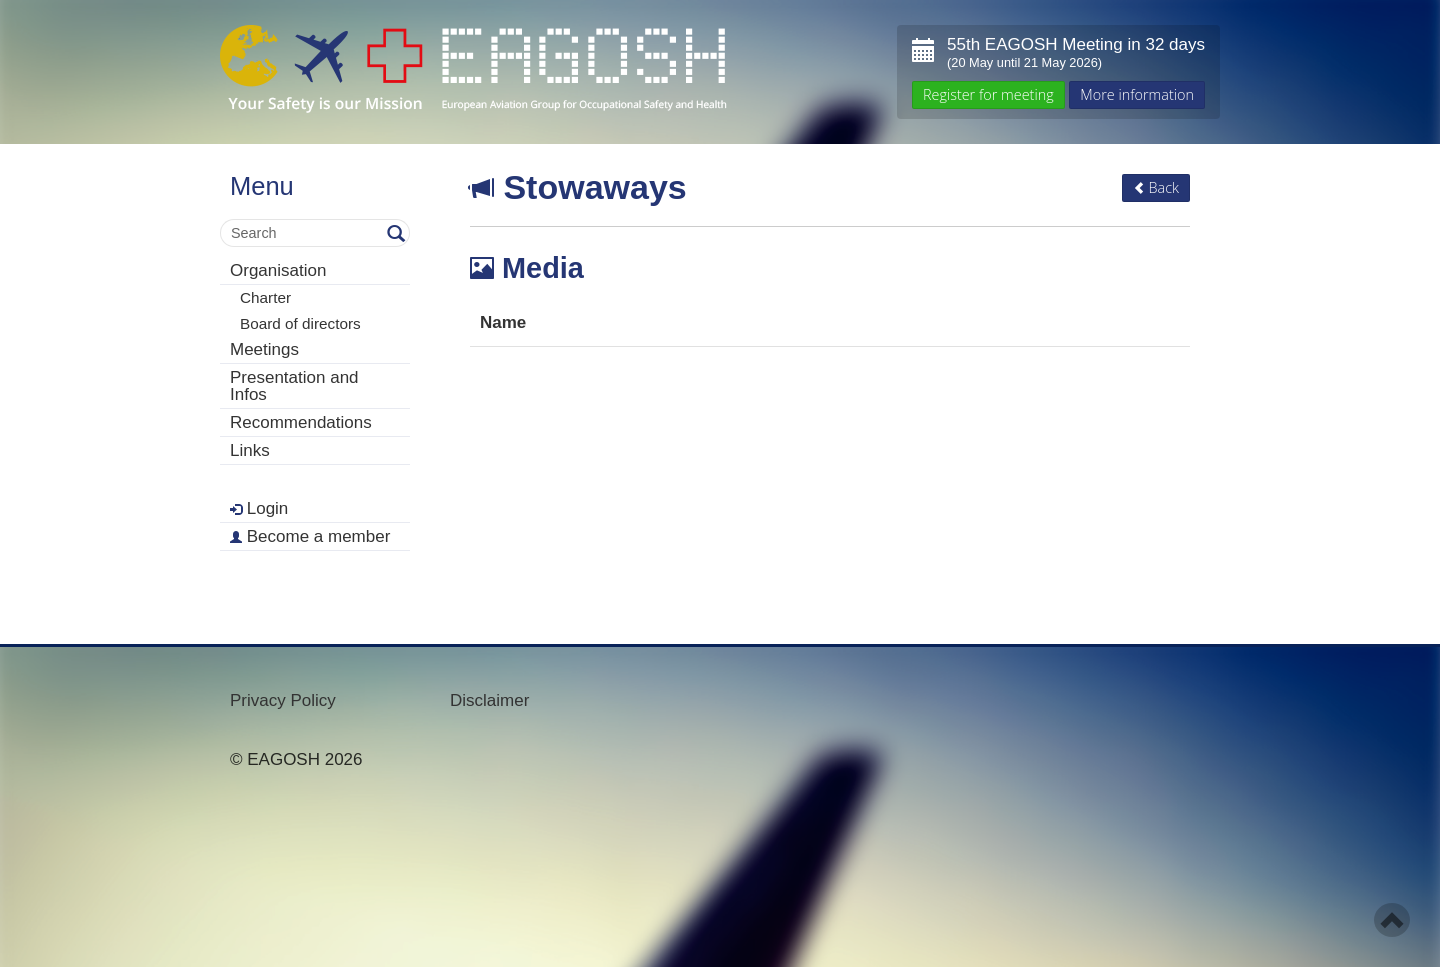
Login (259, 508)
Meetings (264, 349)
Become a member (310, 536)
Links (250, 450)
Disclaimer (489, 700)
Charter (265, 297)
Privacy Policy (283, 700)
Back (1156, 187)
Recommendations (301, 422)
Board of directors (300, 323)
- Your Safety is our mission (473, 69)
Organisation (278, 270)
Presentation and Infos (294, 386)
